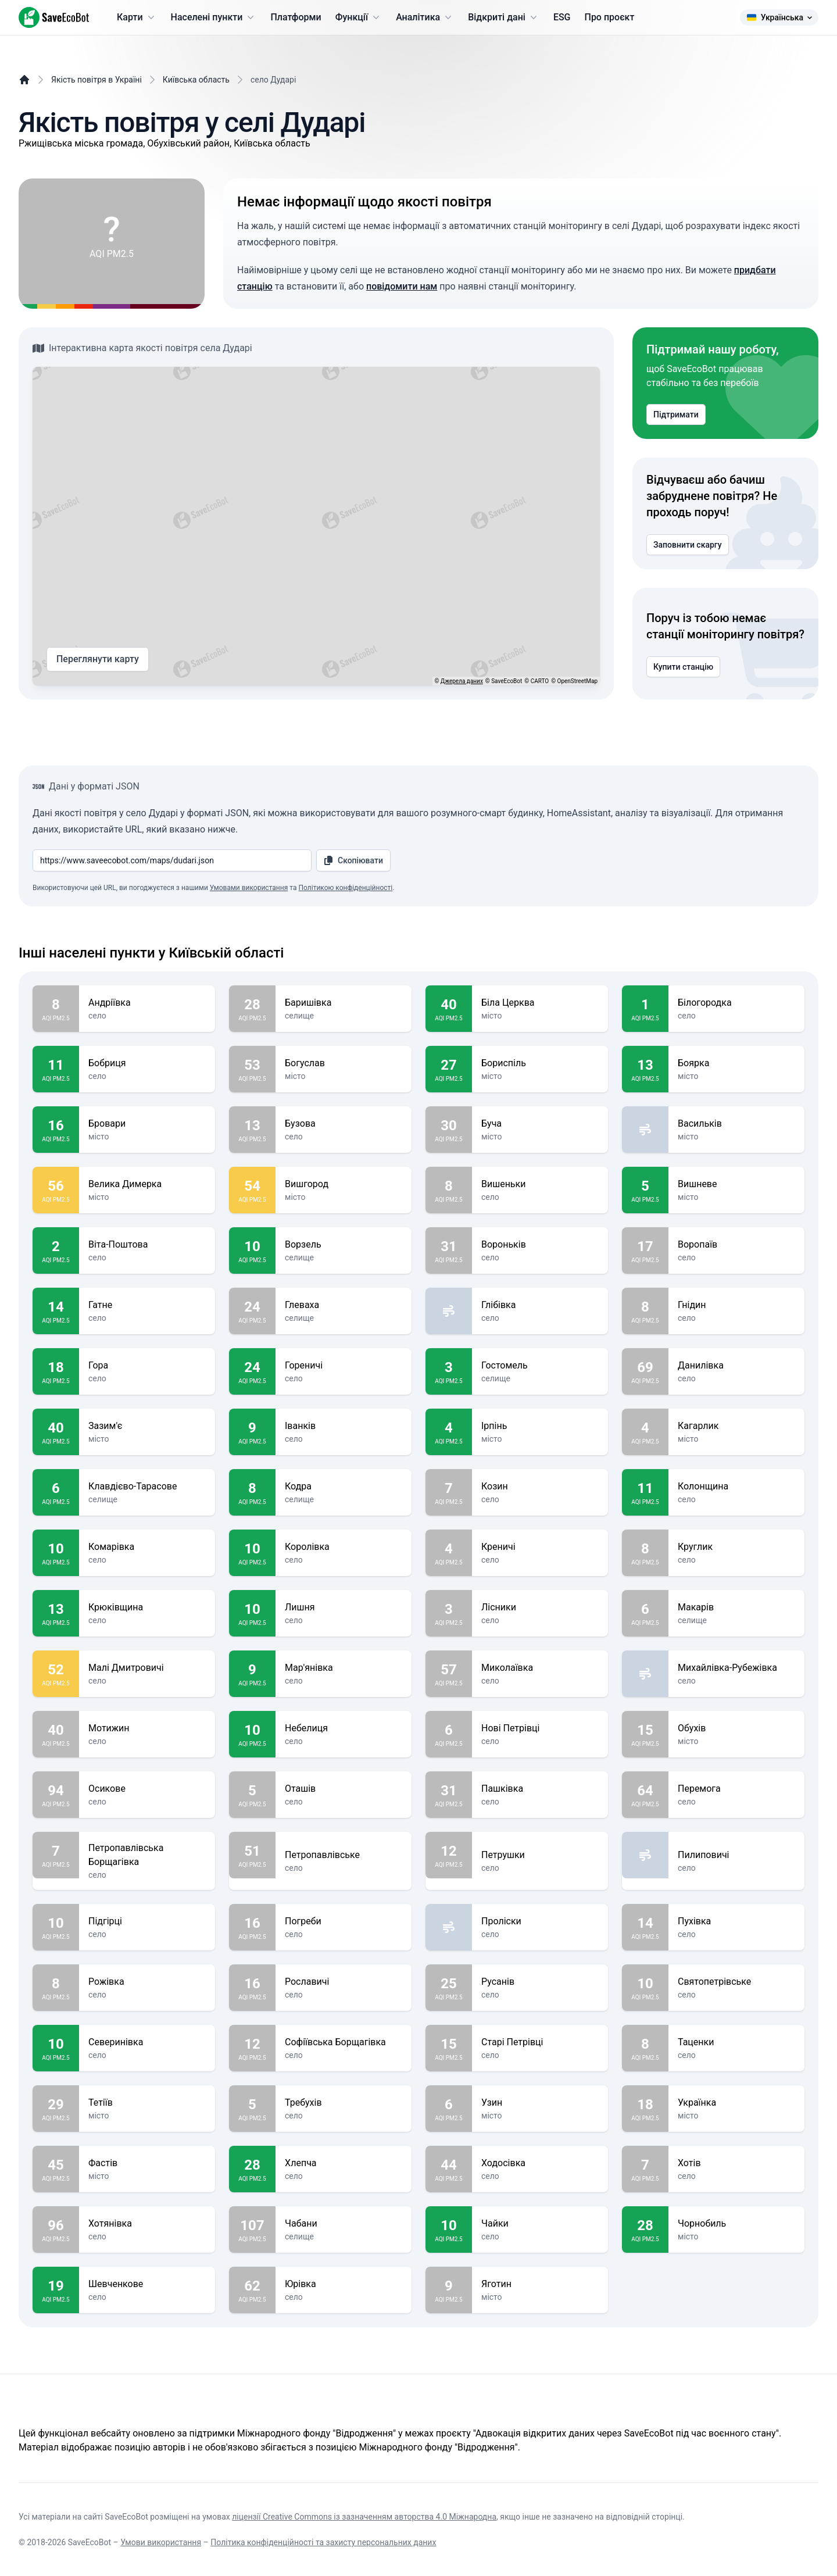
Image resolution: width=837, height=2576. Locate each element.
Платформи (295, 17)
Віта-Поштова (147, 1245)
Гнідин (736, 1305)
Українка (736, 2103)
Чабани (343, 2224)
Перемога (736, 1789)
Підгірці (147, 1921)
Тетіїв (147, 2103)
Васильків (736, 1124)
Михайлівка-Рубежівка (736, 1668)
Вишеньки (540, 1184)
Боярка (736, 1063)
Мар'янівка (343, 1668)
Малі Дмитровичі (147, 1668)
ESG (562, 17)
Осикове (147, 1789)
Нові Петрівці (540, 1728)
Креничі (540, 1547)
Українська (779, 17)
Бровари (147, 1124)
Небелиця (343, 1728)
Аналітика (425, 17)
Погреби (343, 1921)
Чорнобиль (736, 2224)
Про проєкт (610, 17)
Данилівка (736, 1366)
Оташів (343, 1789)
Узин (540, 2103)
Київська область (196, 79)
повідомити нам (401, 286)
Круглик (736, 1547)
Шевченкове (147, 2284)
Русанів (540, 1982)
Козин (540, 1487)
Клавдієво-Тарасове (147, 1487)
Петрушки (540, 1855)
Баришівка (343, 1003)
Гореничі (343, 1366)
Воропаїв (736, 1245)
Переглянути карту (97, 659)
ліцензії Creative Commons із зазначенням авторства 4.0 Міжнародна (364, 2516)
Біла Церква (540, 1003)
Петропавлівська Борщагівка (147, 1855)
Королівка (343, 1547)
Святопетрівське (736, 1982)
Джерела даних (462, 681)
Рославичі (343, 1982)
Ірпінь (540, 1426)
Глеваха (343, 1305)
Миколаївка (540, 1668)
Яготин (540, 2284)
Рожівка (147, 1982)
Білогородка (736, 1003)
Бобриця (147, 1063)
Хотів (736, 2163)
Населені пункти (214, 17)
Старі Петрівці (540, 2042)
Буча (540, 1124)
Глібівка (540, 1305)
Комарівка (147, 1547)
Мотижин (147, 1728)
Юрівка (343, 2284)
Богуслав (343, 1063)
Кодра (343, 1487)
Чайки (540, 2224)
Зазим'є (147, 1426)
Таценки (736, 2042)
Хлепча (343, 2163)
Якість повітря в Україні (96, 79)
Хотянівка (147, 2224)
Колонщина (736, 1487)
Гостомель (540, 1366)
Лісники (540, 1607)
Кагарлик (736, 1426)
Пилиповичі (736, 1855)
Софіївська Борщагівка (343, 2042)
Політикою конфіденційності (345, 888)
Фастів (147, 2163)
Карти (137, 17)
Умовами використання (249, 888)
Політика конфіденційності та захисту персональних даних (323, 2542)
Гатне (147, 1305)
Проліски (540, 1921)
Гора (147, 1366)
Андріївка (147, 1003)
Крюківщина (147, 1607)
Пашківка (540, 1789)
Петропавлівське (343, 1855)
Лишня (343, 1607)
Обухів (736, 1728)
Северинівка (147, 2042)
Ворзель (343, 1245)
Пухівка (736, 1921)
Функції (358, 17)
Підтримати (676, 414)
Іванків (343, 1426)
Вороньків (540, 1245)
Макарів (736, 1607)
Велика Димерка (147, 1184)
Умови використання (160, 2542)
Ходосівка (540, 2163)
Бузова (343, 1124)
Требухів (343, 2103)
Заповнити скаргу (687, 544)
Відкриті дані (503, 17)
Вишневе (736, 1184)
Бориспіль (540, 1063)
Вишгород (343, 1184)
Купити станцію (683, 666)
